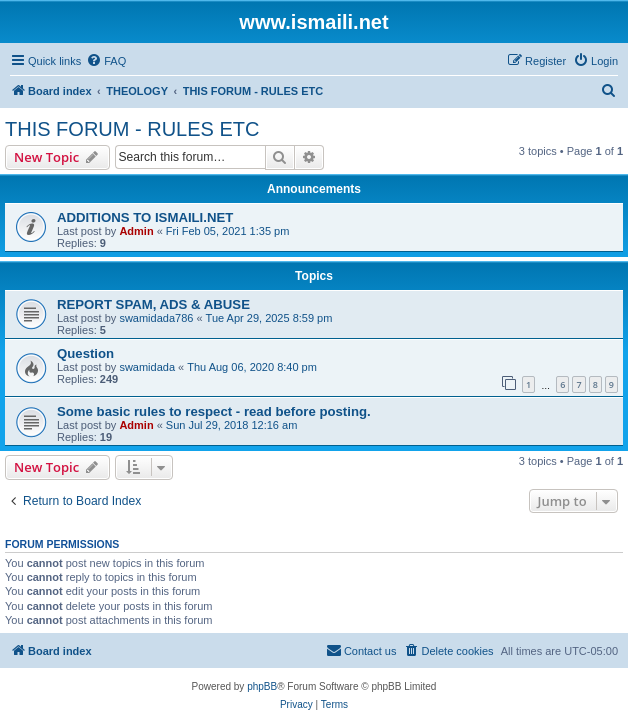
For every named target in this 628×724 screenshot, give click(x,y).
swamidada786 (156, 318)
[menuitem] (106, 61)
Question (85, 353)
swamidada (147, 367)
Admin (136, 231)
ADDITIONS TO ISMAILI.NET (145, 217)
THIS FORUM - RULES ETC (132, 129)
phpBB (262, 686)
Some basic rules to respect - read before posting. (214, 411)
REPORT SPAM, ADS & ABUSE (153, 304)
